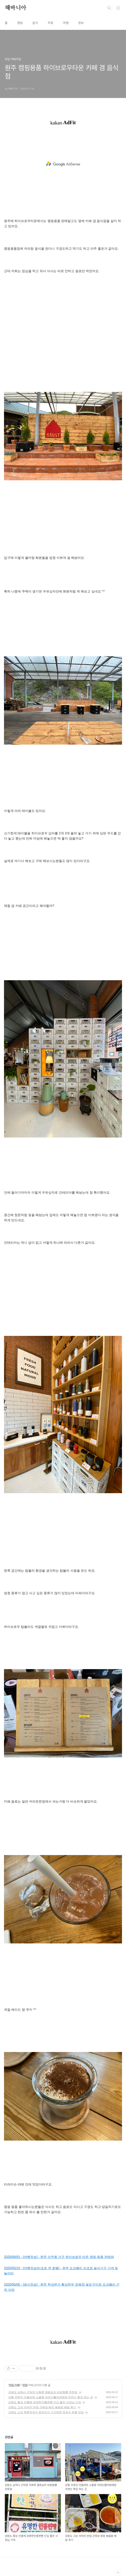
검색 (109, 8)
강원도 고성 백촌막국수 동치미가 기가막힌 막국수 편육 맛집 (46, 2412)
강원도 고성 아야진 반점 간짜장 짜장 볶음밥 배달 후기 (42, 2407)
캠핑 (20, 23)
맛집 (24, 2385)
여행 (66, 23)
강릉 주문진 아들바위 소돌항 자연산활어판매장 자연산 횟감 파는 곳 (50, 2397)
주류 (50, 23)
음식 (35, 23)
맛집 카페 (14, 2385)
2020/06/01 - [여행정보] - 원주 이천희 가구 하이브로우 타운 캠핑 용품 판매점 (59, 2257)
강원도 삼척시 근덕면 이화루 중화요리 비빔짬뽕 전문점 (42, 2392)
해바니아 (15, 8)
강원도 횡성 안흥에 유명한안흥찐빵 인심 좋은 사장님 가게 (44, 2402)
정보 (81, 23)
